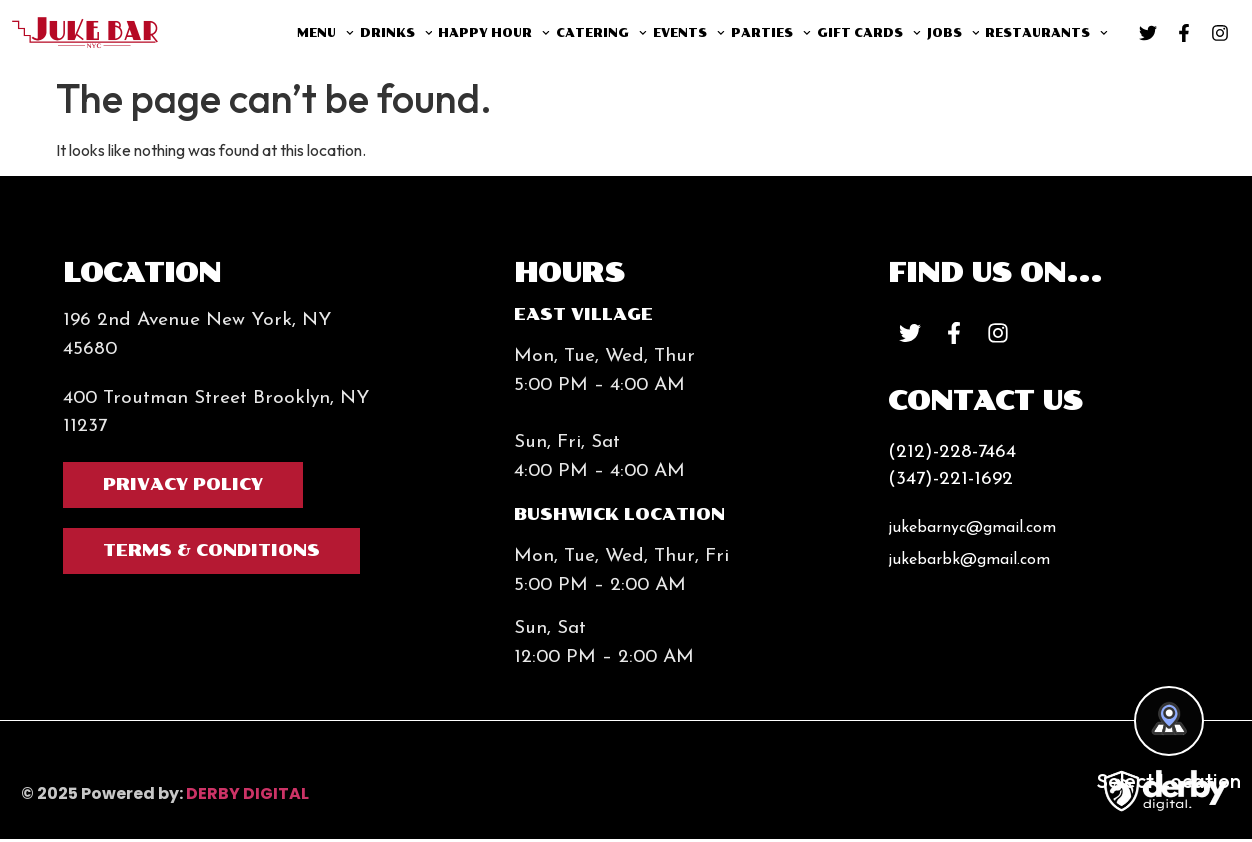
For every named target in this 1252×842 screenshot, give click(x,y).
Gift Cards (869, 33)
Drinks (396, 33)
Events (689, 33)
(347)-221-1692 (950, 482)
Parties (771, 33)
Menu (325, 33)
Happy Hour (494, 33)
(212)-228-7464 (952, 455)
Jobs (953, 33)
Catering (601, 33)
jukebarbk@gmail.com (969, 563)
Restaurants (1046, 33)
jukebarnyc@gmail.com (972, 531)
